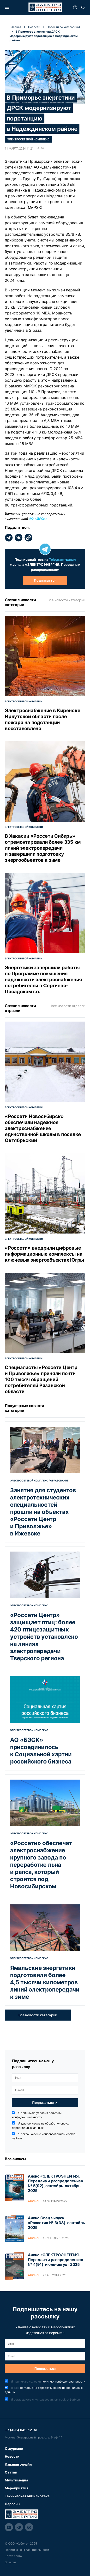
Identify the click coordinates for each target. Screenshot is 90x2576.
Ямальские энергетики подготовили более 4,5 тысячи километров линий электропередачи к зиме (44, 1982)
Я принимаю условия (36, 2115)
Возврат (10, 2562)
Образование (59, 1480)
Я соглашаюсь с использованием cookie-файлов (44, 2136)
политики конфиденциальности (63, 2381)
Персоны (12, 2504)
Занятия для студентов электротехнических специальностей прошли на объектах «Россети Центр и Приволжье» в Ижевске (43, 1512)
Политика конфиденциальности (27, 2550)
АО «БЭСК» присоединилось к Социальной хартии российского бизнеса (41, 1750)
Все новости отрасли (68, 1006)
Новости (34, 27)
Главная (15, 27)
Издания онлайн (18, 2464)
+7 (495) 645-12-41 (21, 2430)
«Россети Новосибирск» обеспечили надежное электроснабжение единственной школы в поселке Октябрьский (43, 1128)
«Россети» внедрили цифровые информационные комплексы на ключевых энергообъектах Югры (44, 1254)
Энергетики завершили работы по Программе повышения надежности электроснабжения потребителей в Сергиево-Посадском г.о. (43, 979)
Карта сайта (13, 2556)
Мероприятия (16, 2488)
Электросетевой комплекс (28, 139)
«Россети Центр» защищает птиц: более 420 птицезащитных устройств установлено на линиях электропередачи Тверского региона (44, 1637)
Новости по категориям (63, 27)
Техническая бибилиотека (27, 2496)
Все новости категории (66, 600)
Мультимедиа (16, 2480)
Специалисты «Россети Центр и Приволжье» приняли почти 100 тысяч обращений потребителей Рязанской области (41, 1379)
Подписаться (45, 580)
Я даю (40, 2125)
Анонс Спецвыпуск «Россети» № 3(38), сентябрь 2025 (56, 2222)
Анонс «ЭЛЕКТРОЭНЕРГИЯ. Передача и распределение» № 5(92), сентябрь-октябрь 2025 (55, 2183)
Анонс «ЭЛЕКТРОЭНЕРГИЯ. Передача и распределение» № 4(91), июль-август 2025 (55, 2259)
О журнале (14, 2448)
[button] (7, 7)
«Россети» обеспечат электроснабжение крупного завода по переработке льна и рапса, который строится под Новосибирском (41, 1865)
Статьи (11, 2472)
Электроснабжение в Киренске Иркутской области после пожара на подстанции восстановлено (42, 719)
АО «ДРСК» (38, 518)
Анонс (33, 2201)
